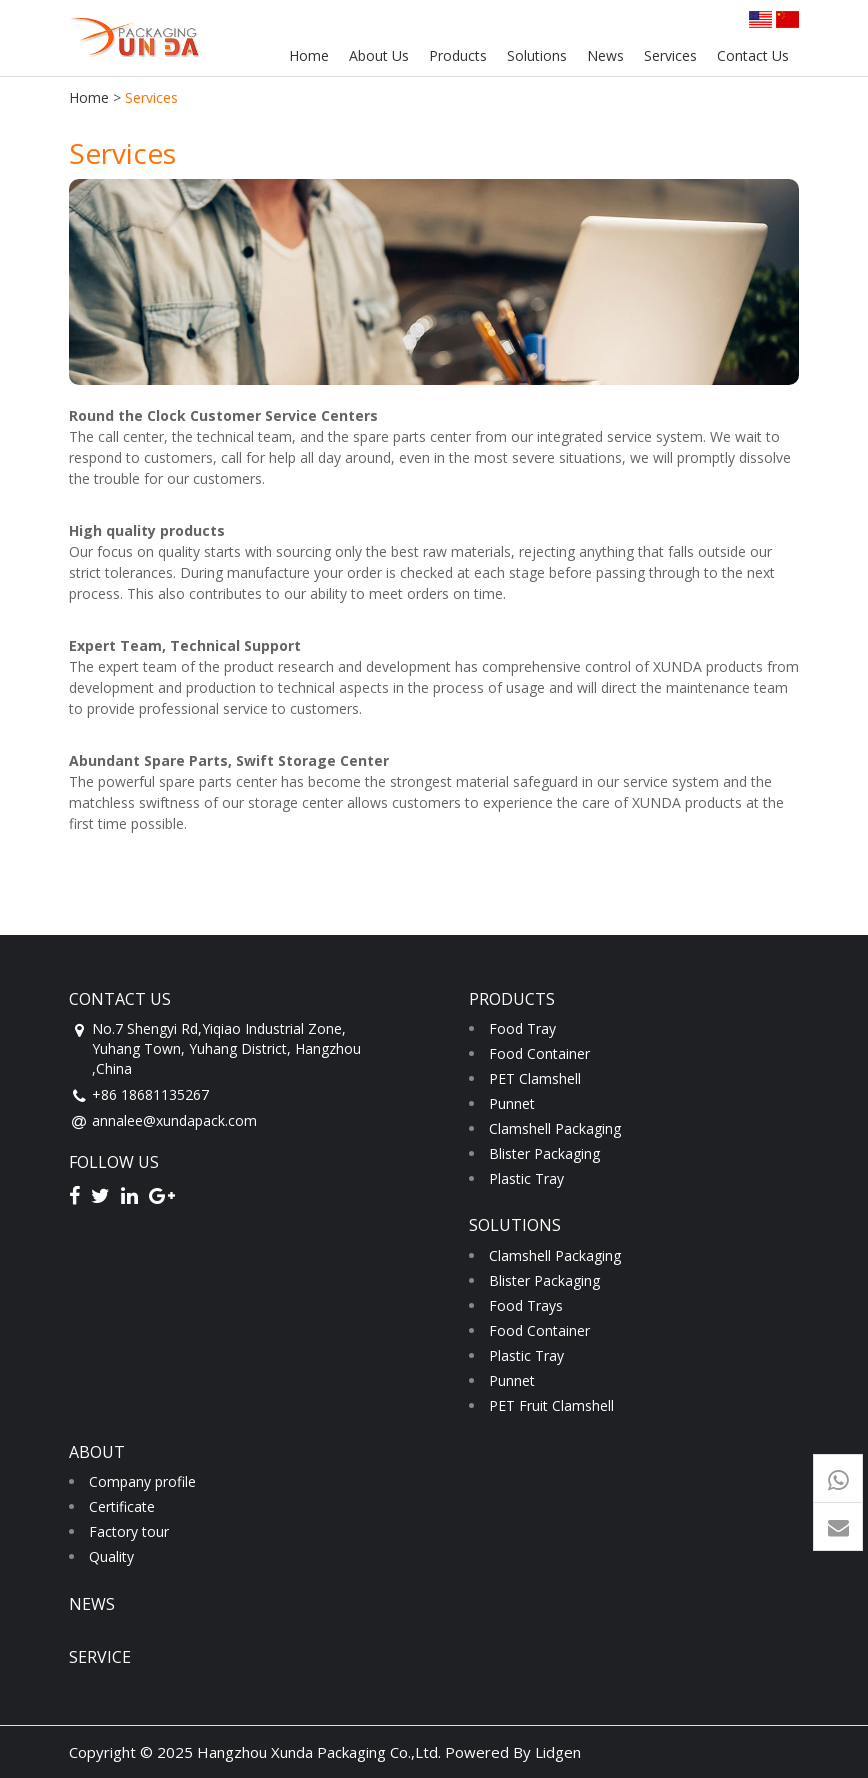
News (605, 55)
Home (309, 55)
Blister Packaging (544, 1153)
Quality (111, 1556)
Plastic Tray (526, 1178)
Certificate (122, 1506)
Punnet (512, 1103)
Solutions (537, 55)
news (92, 1604)
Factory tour (129, 1531)
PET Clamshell (535, 1078)
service (100, 1657)
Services (670, 55)
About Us (379, 55)
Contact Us (753, 55)
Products (458, 55)
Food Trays (526, 1305)
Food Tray (522, 1028)
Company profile (142, 1481)
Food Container (539, 1053)
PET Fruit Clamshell (551, 1405)
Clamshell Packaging (555, 1128)
